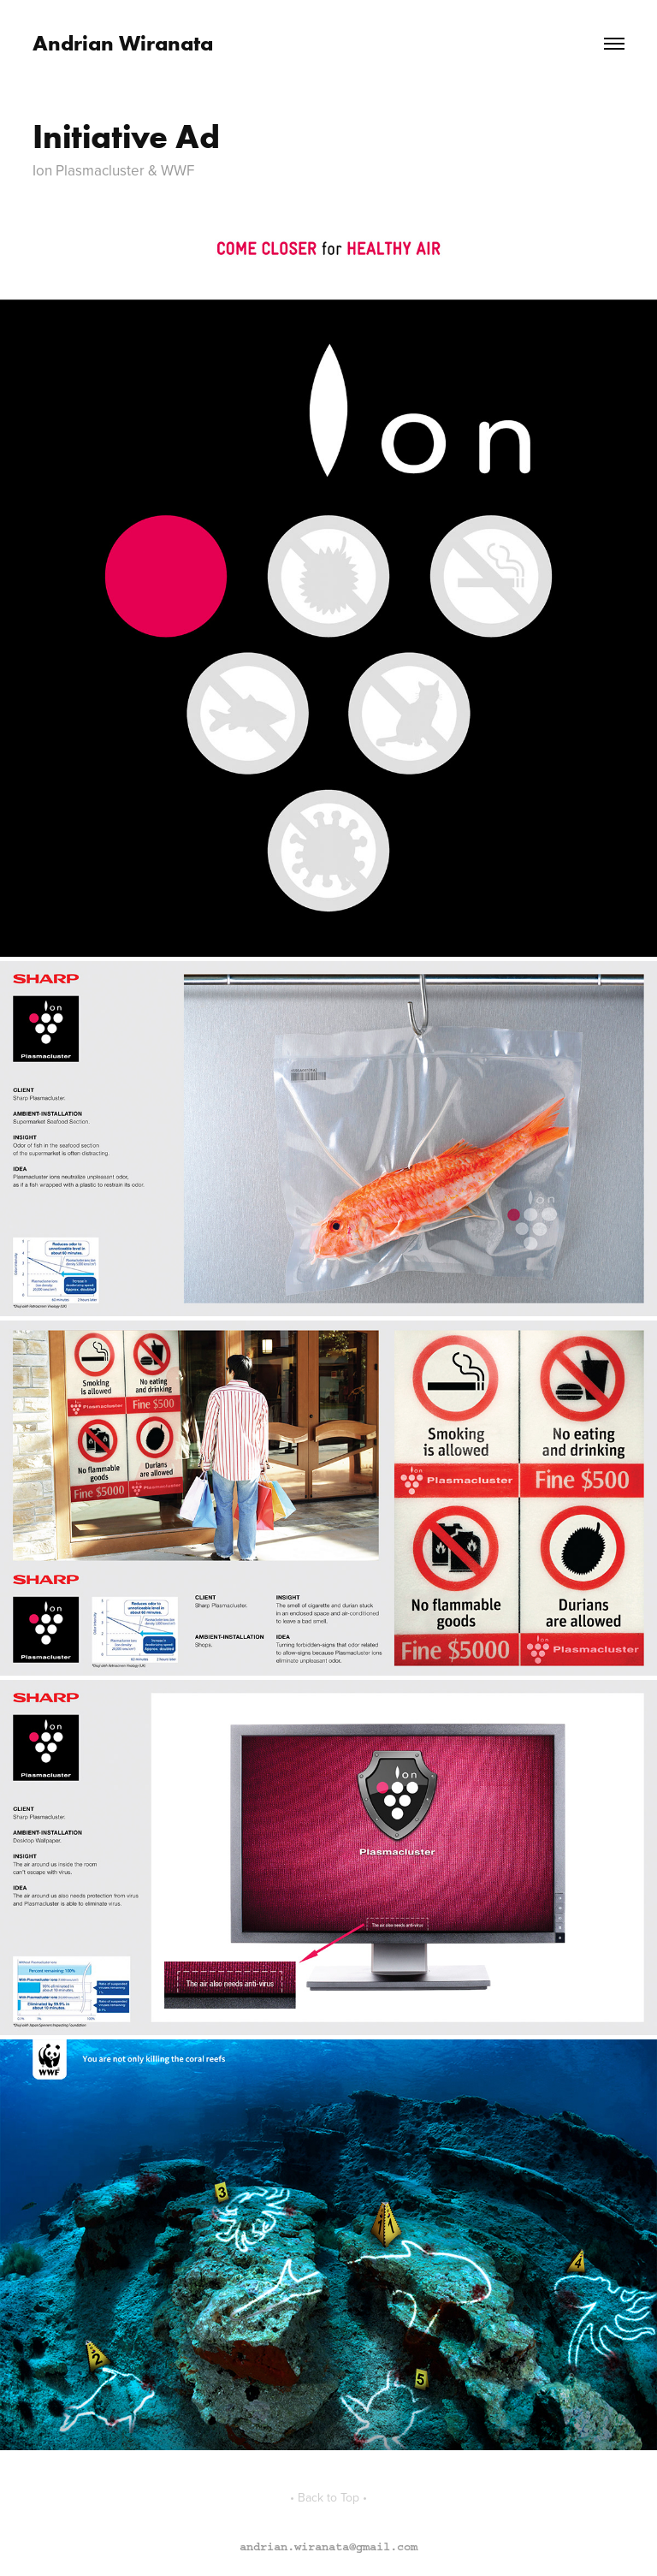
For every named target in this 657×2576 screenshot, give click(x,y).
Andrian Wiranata (123, 43)
